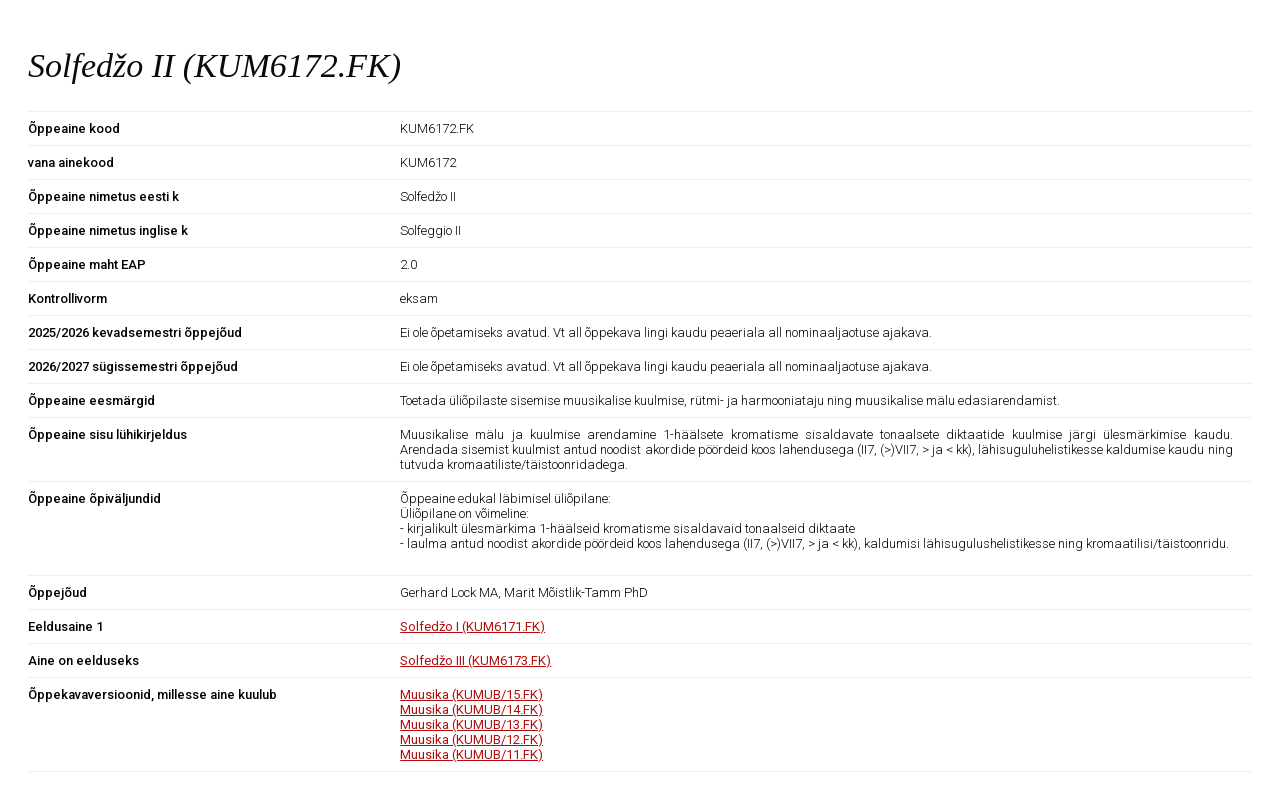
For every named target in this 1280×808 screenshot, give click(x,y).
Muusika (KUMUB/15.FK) (471, 694)
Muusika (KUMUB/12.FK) (471, 739)
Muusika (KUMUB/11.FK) (471, 754)
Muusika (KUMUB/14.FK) (471, 709)
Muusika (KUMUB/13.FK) (471, 724)
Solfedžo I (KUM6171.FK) (472, 626)
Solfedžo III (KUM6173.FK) (475, 660)
